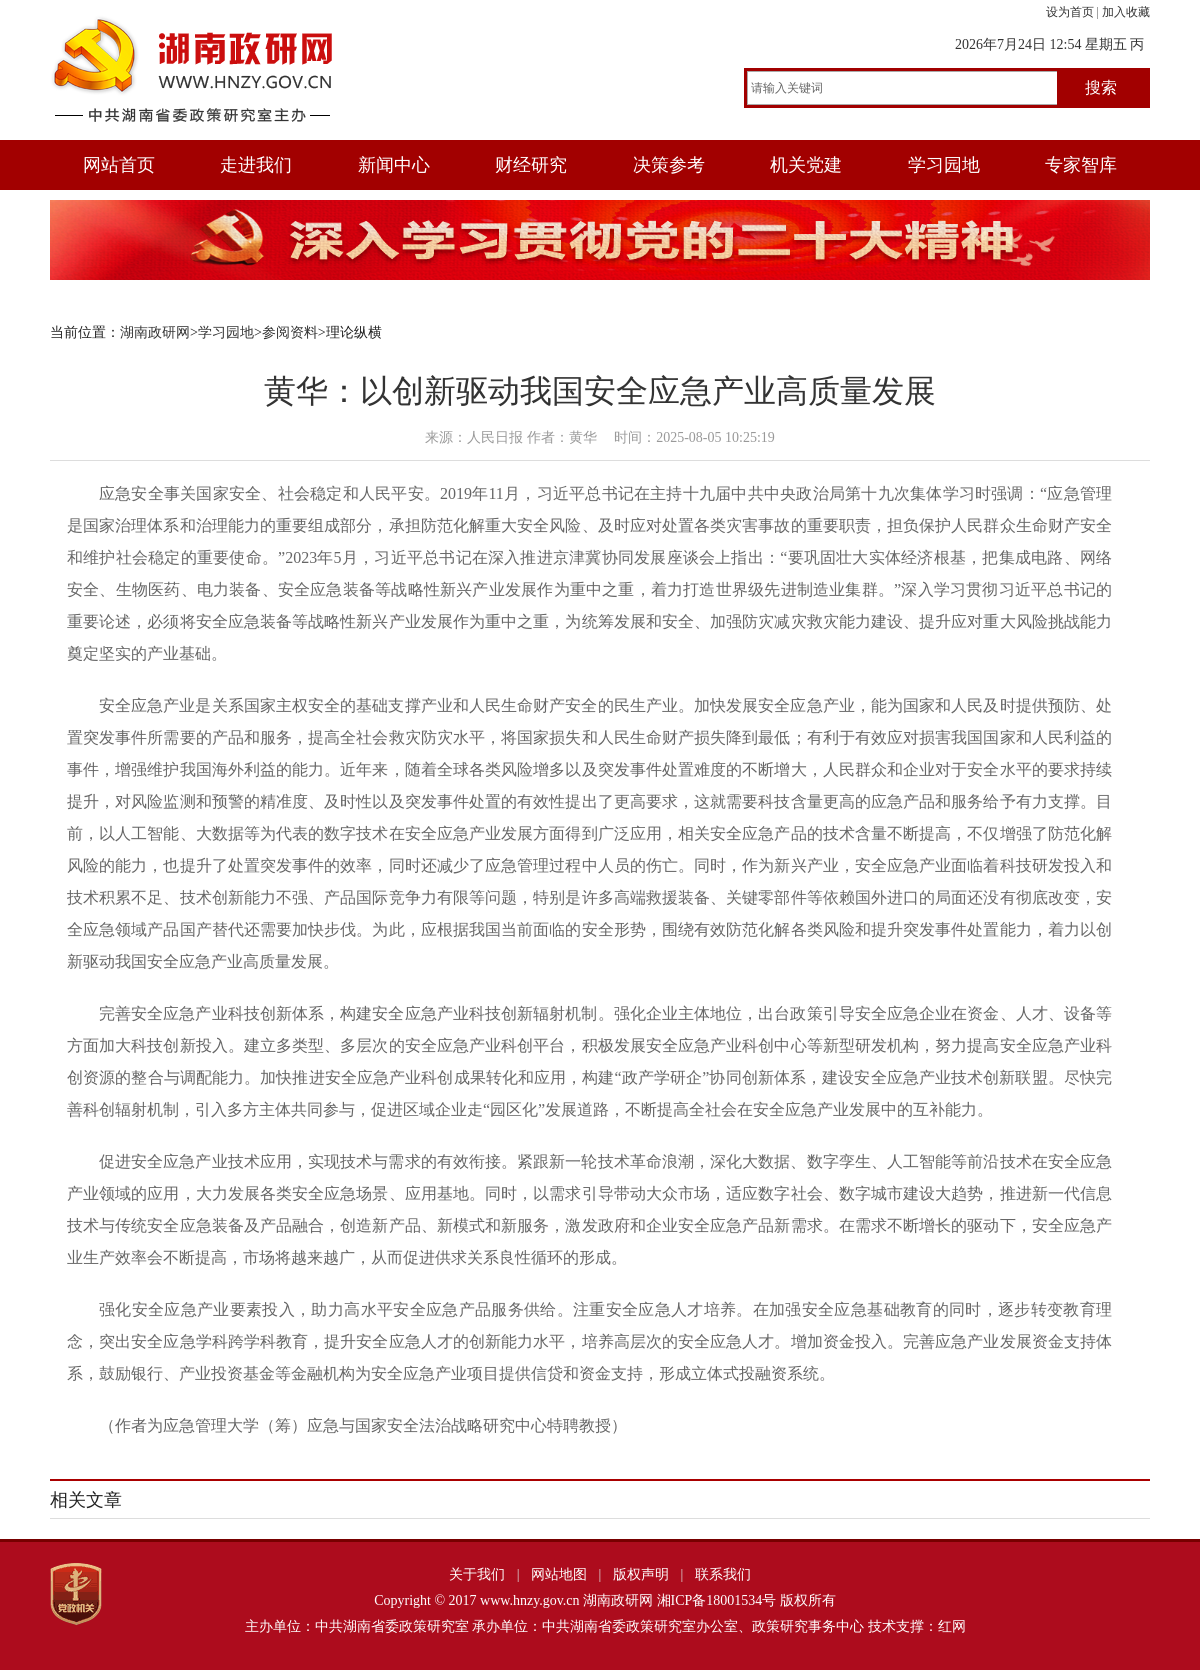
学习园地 (944, 165)
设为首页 (1070, 12)
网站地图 (559, 1574)
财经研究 (531, 165)
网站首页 (119, 165)
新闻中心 (394, 165)
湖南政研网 (155, 332)
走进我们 (256, 165)
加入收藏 (1126, 12)
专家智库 (1081, 165)
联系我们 (723, 1574)
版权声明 (641, 1574)
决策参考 (669, 165)
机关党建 (806, 165)
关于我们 (477, 1574)
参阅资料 (290, 332)
